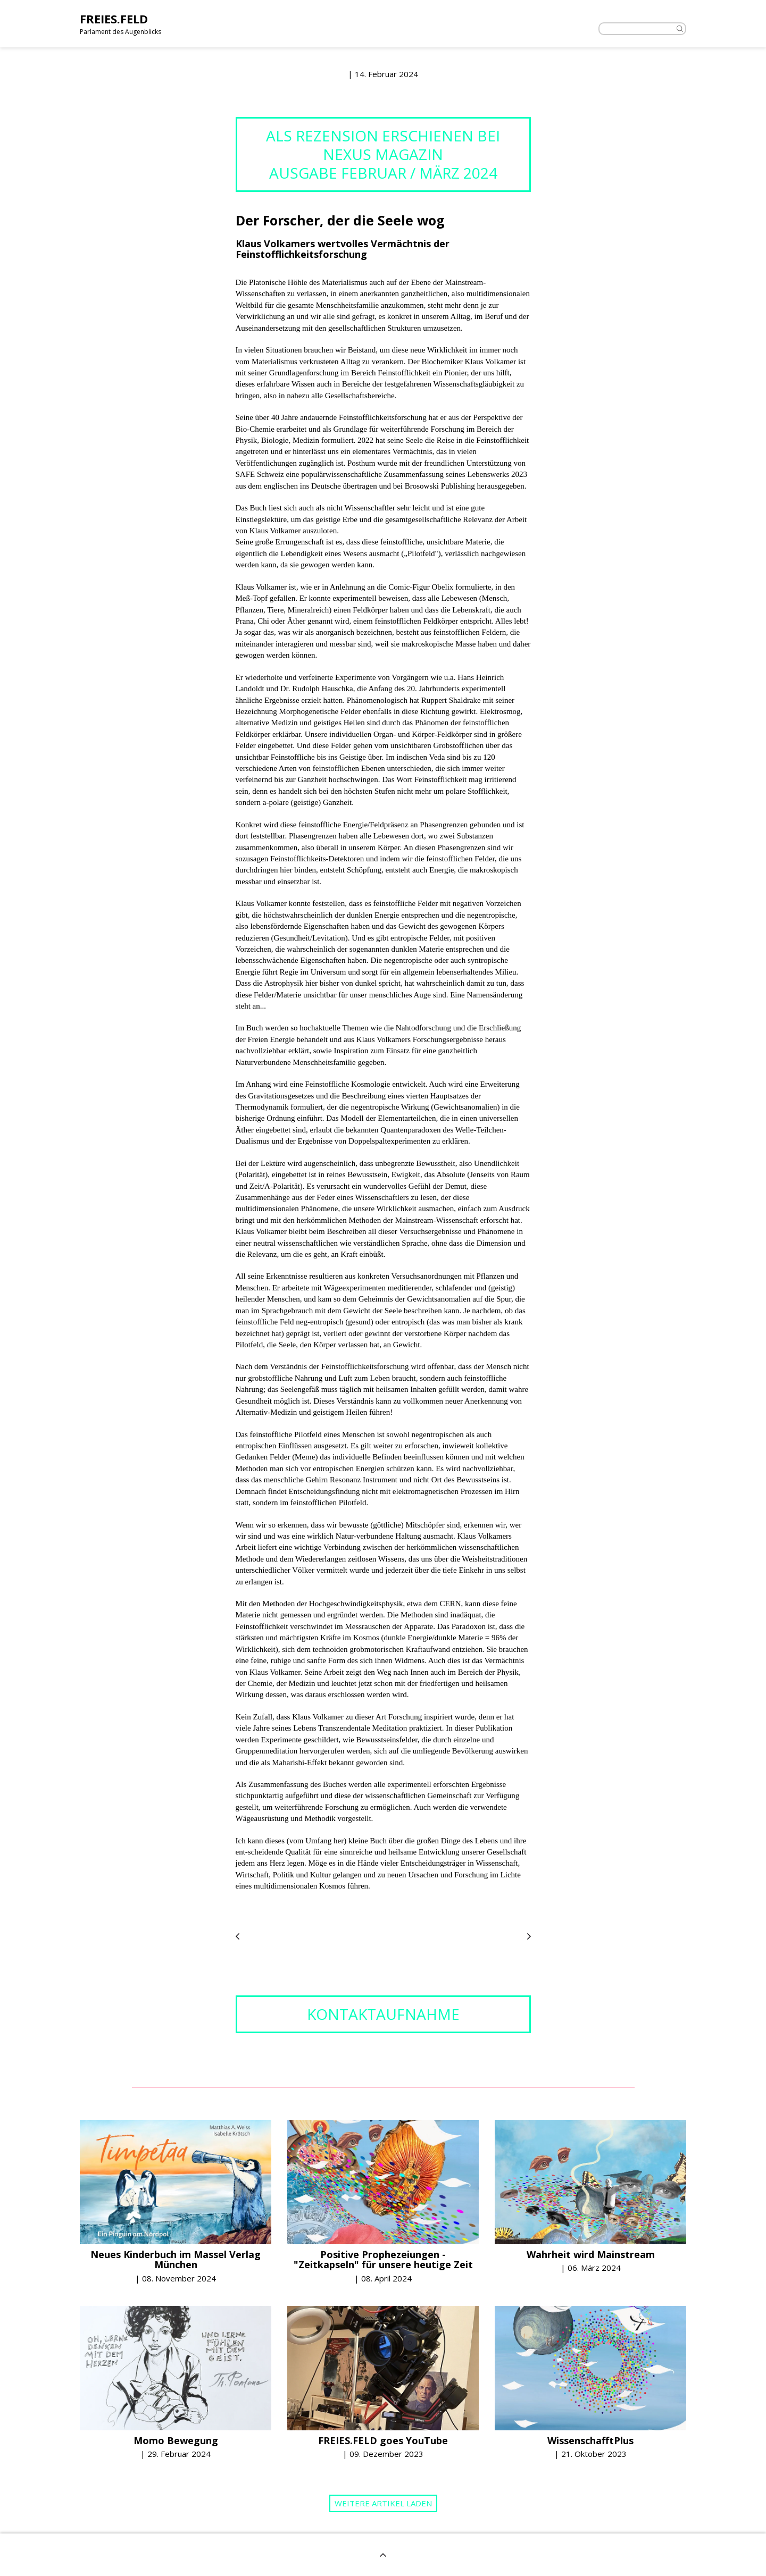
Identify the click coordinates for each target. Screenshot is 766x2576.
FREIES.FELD (114, 19)
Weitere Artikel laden (383, 2503)
